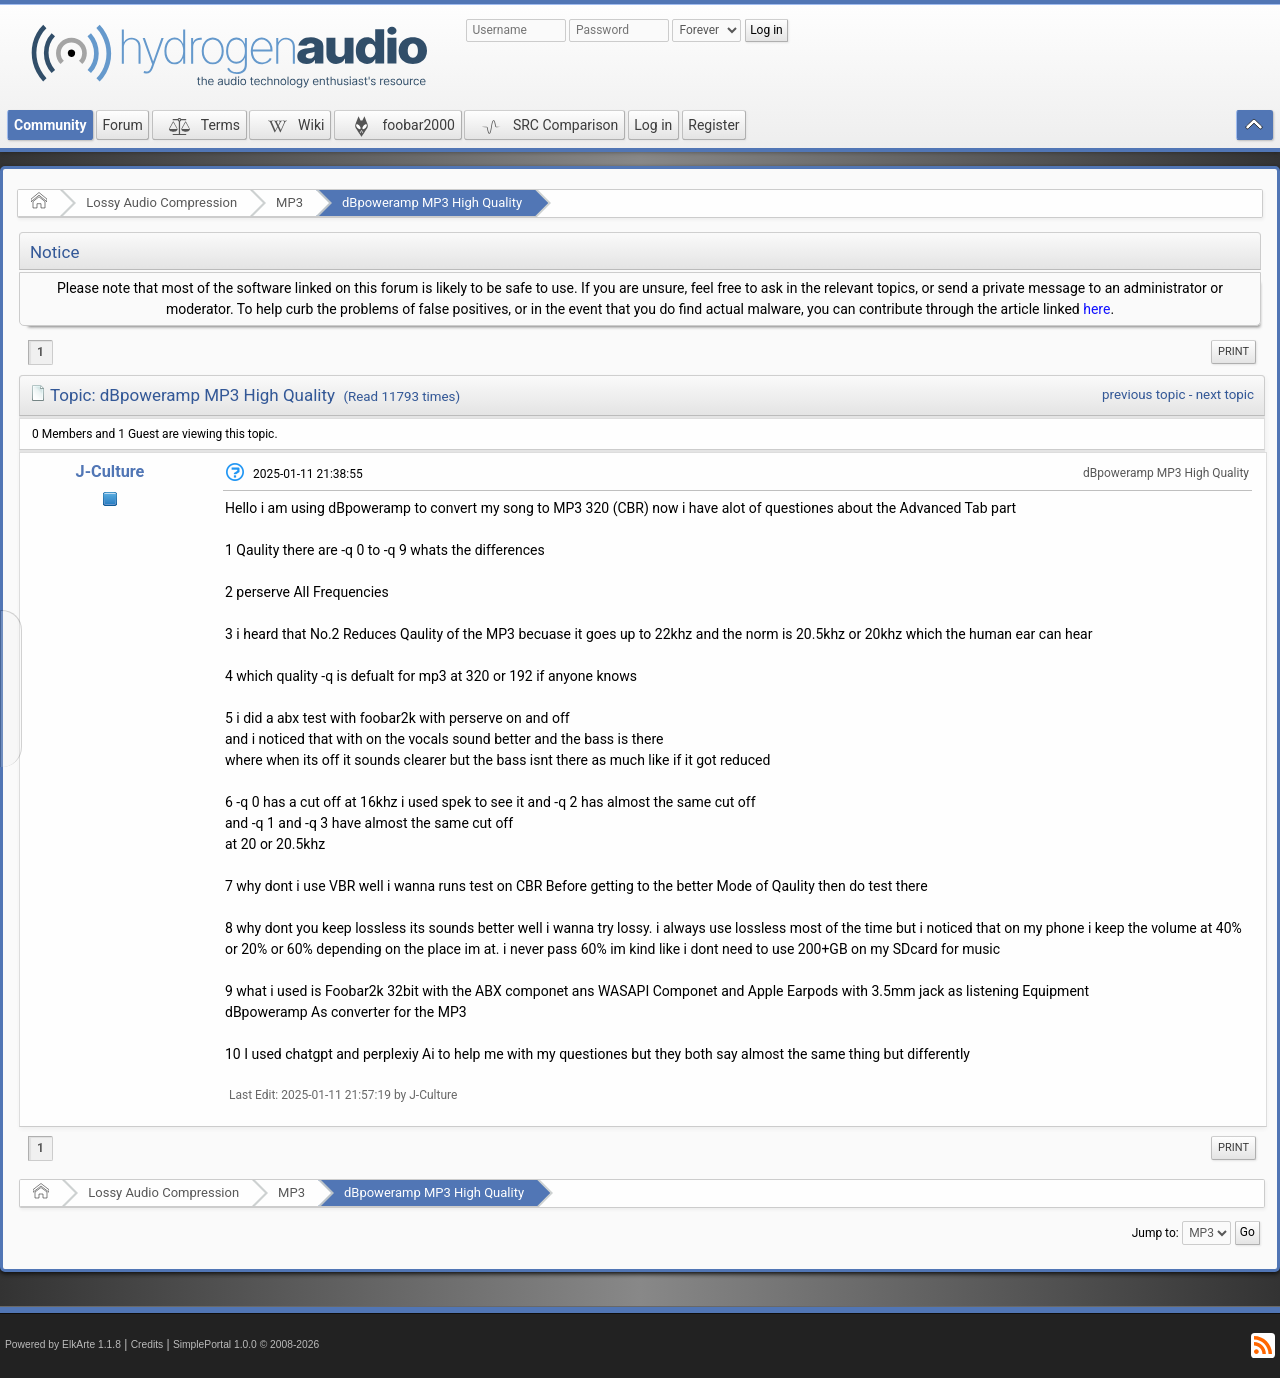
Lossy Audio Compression (161, 202)
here (1096, 309)
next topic (1225, 394)
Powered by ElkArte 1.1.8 (63, 1344)
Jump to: (1155, 1233)
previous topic (1143, 394)
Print (1233, 351)
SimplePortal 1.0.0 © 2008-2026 (246, 1344)
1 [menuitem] (40, 352)
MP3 (289, 202)
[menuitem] (1233, 352)
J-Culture (110, 471)
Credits (147, 1344)
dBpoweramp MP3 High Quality (432, 202)
